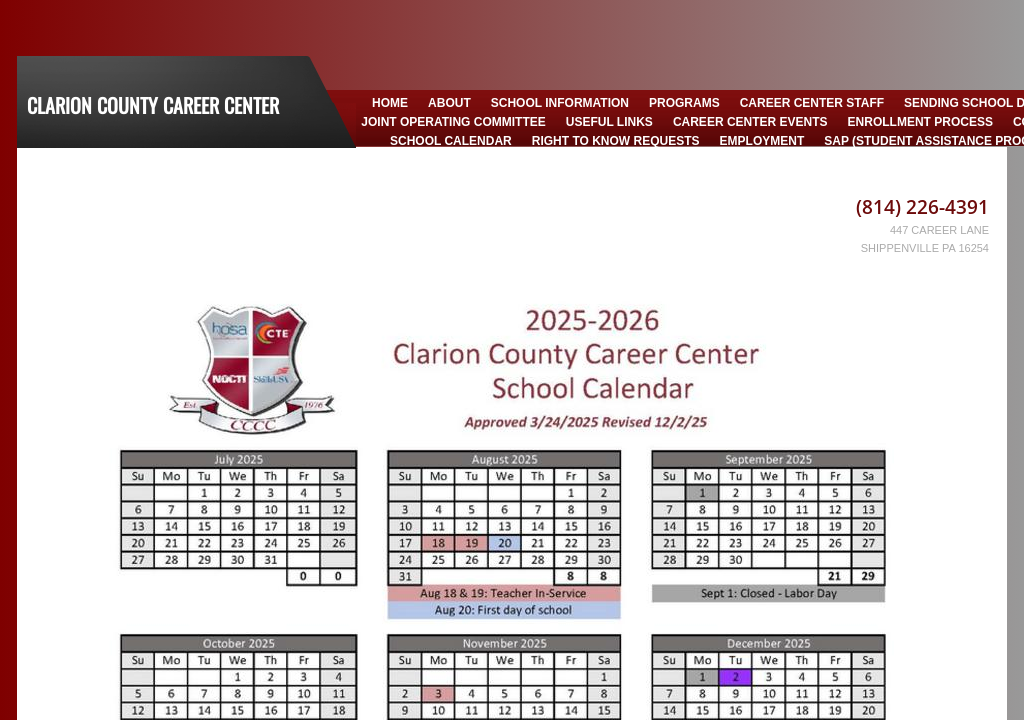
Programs (684, 103)
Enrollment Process (920, 122)
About (449, 103)
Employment (762, 141)
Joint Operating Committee (453, 122)
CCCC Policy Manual (726, 161)
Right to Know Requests (616, 141)
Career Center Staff (812, 103)
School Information (560, 103)
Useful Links (609, 122)
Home (390, 103)
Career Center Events (750, 122)
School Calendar (451, 141)
